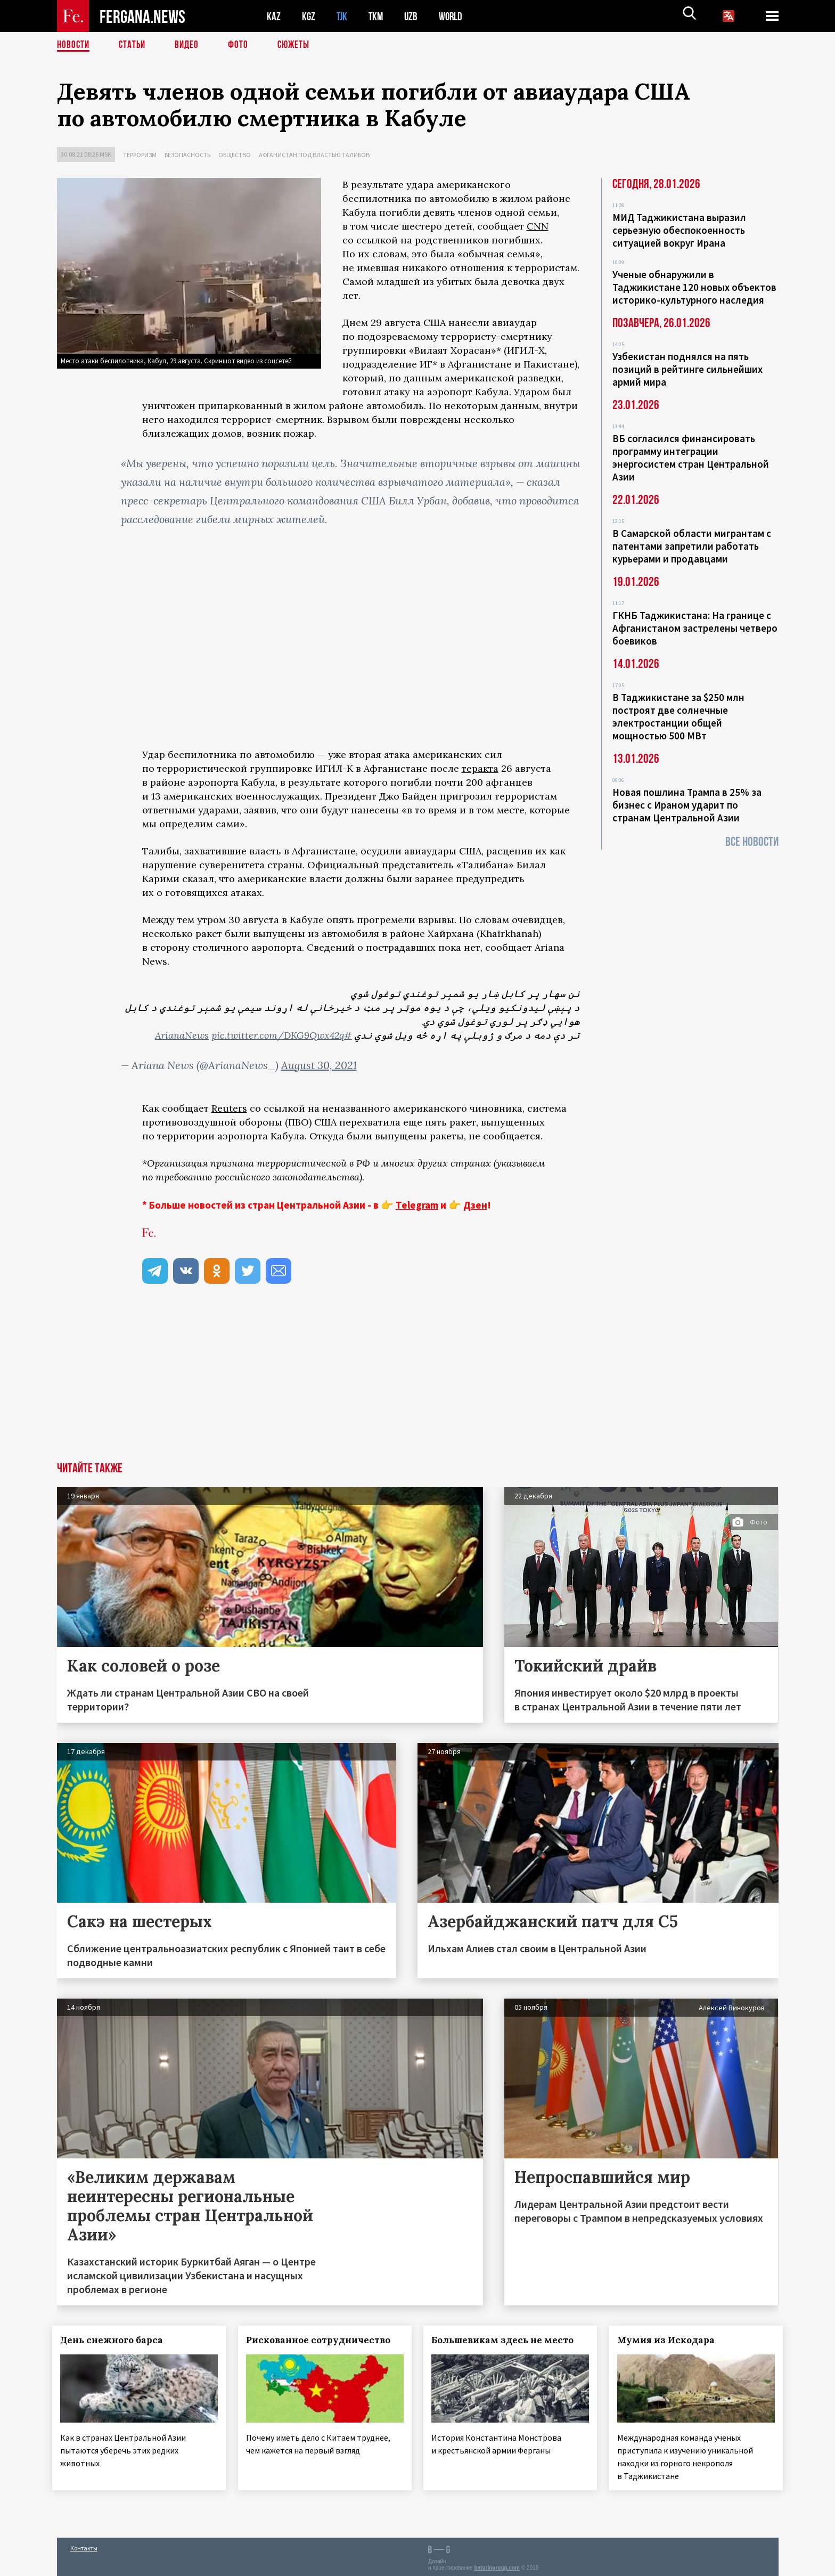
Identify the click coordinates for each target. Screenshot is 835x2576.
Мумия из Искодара (670, 2340)
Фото (242, 45)
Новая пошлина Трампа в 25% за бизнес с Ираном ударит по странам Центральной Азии (687, 805)
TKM (378, 16)
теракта (480, 768)
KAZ (274, 16)
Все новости (752, 842)
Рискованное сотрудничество (322, 2340)
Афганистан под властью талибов (314, 155)
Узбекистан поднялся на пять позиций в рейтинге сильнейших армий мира (687, 369)
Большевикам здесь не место (507, 2340)
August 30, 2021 (319, 1065)
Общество (234, 155)
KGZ (309, 16)
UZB (414, 16)
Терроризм (140, 155)
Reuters (229, 1108)
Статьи (134, 45)
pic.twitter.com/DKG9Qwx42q (277, 1035)
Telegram (417, 1205)
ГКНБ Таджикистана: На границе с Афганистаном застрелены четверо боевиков (694, 628)
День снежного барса (116, 2340)
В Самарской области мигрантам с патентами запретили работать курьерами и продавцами (691, 546)
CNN (538, 226)
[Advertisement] (417, 1382)
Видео (190, 45)
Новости (74, 45)
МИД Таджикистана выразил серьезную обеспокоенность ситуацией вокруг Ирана (679, 230)
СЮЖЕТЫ (299, 45)
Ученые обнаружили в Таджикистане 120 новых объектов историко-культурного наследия (694, 287)
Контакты (83, 2545)
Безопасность (187, 155)
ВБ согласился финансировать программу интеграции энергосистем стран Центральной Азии (690, 457)
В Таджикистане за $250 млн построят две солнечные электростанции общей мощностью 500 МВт (678, 716)
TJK (343, 16)
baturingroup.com (497, 2564)
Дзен (475, 1205)
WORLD (454, 16)
